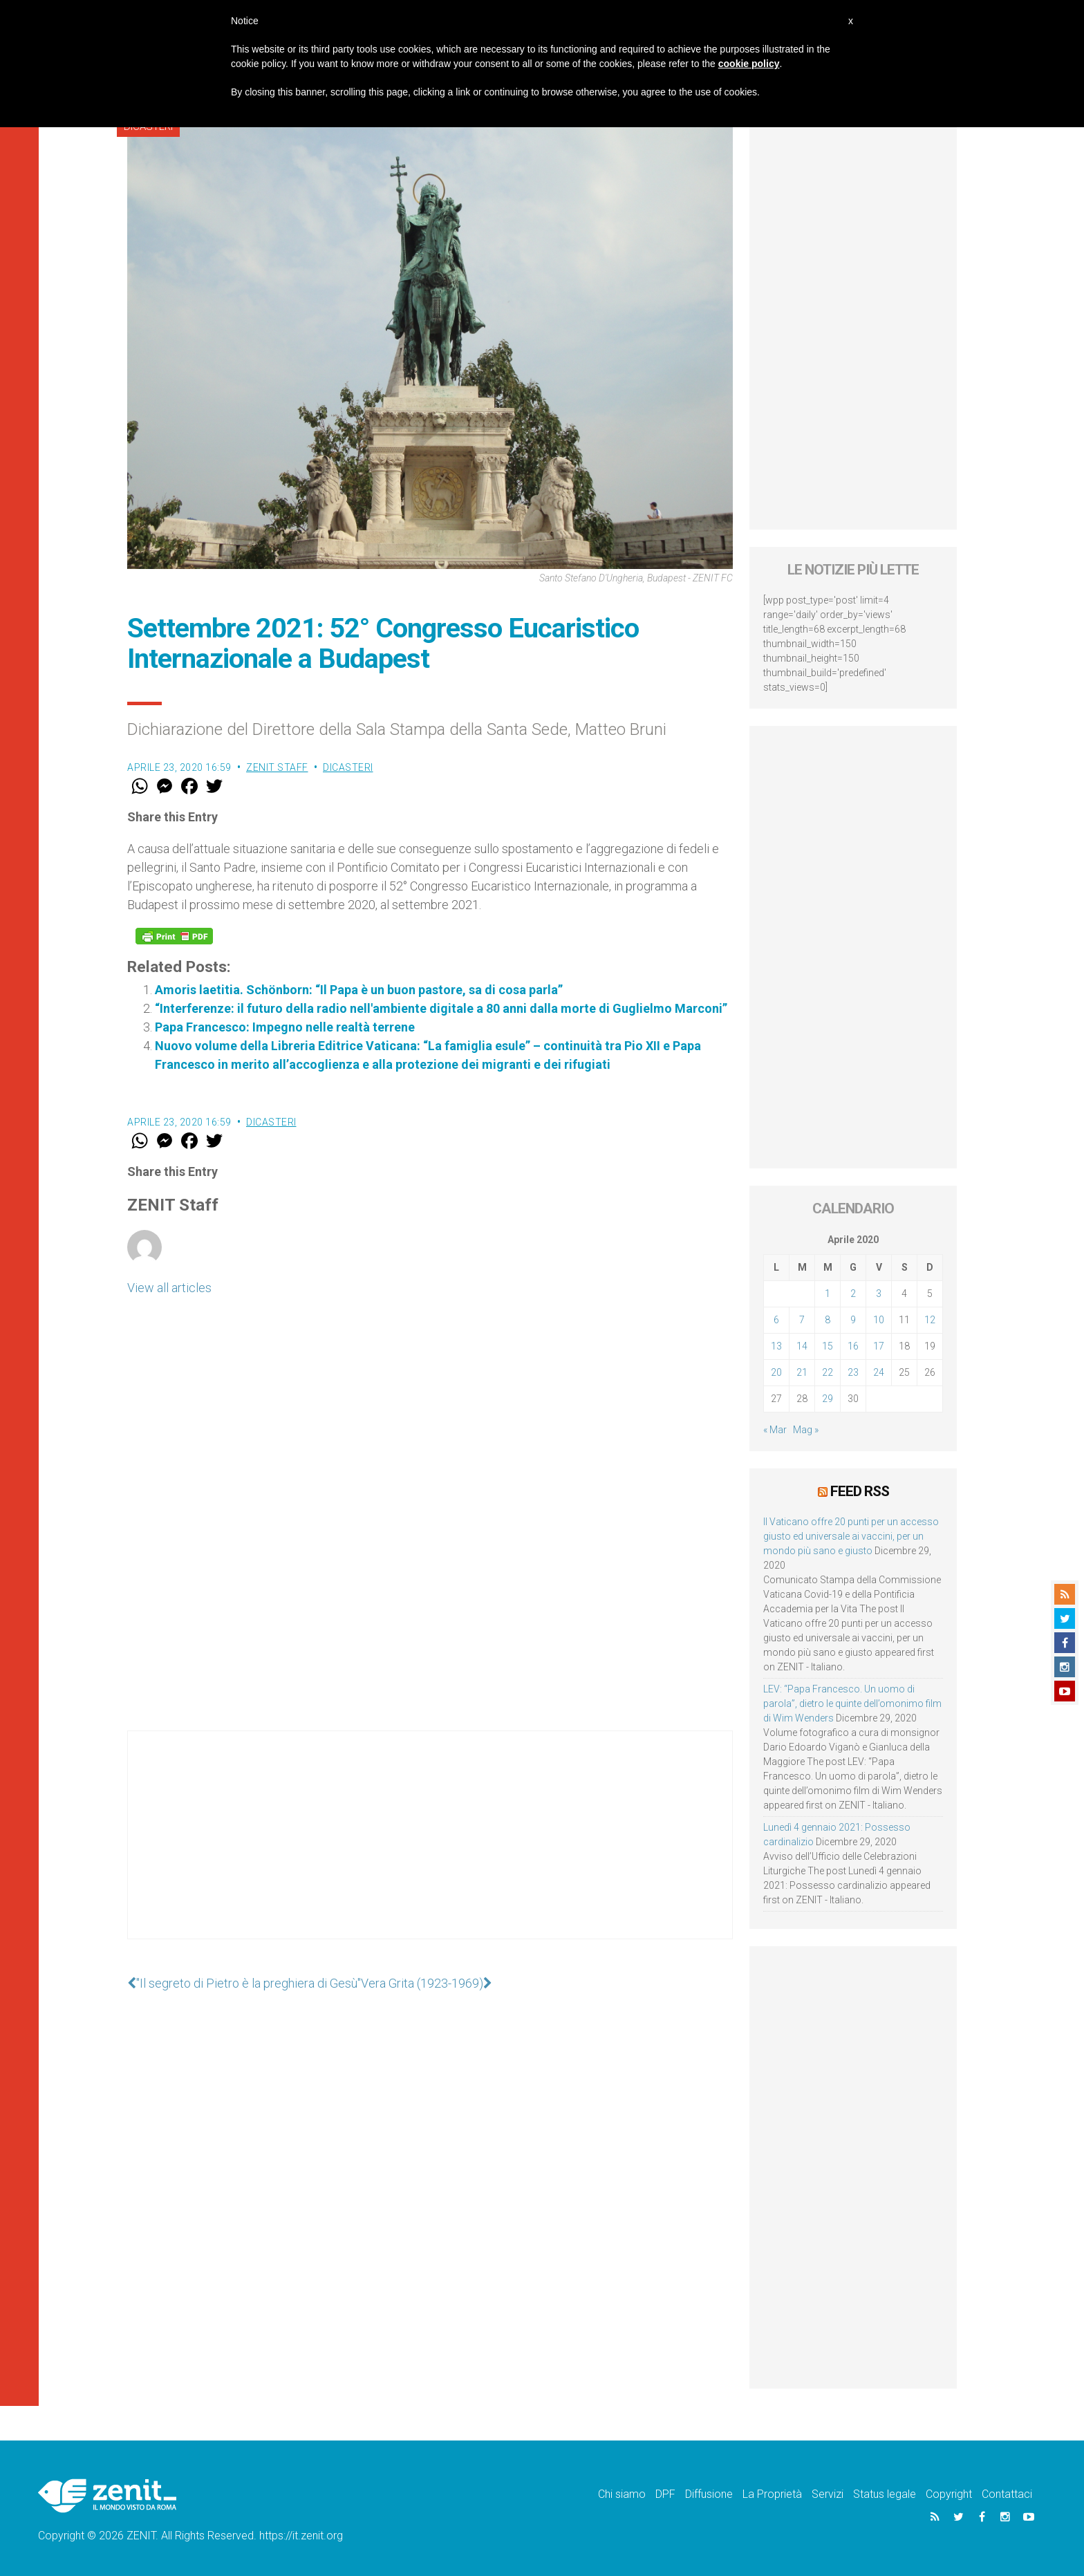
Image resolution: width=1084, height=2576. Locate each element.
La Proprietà (772, 2494)
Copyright (949, 2494)
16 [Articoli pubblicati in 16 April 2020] (853, 1346)
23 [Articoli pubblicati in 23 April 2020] (853, 1372)
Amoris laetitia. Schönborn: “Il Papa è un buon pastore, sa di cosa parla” (359, 989)
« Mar (775, 1429)
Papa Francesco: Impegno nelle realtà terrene (285, 1027)
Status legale (884, 2494)
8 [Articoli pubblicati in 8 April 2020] (827, 1319)
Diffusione (709, 2494)
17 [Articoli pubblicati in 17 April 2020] (878, 1346)
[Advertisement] (430, 1848)
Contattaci (1007, 2494)
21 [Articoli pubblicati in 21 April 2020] (801, 1372)
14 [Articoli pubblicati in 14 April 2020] (801, 1346)
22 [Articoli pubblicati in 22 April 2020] (827, 1372)
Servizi (827, 2494)
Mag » (806, 1429)
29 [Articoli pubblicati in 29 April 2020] (827, 1398)
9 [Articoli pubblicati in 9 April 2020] (853, 1319)
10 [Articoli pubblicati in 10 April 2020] (878, 1319)
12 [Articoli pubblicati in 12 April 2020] (929, 1319)
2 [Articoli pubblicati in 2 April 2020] (853, 1293)
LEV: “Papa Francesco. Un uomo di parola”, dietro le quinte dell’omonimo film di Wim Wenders (852, 1703)
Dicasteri (348, 767)
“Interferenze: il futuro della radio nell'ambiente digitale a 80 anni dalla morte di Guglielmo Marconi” (441, 1008)
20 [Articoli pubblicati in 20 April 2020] (776, 1372)
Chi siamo (622, 2494)
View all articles (169, 1287)
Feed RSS (859, 1491)
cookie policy (749, 63)
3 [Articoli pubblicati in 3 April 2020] (878, 1293)
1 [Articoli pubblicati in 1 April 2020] (827, 1293)
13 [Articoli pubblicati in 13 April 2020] (776, 1346)
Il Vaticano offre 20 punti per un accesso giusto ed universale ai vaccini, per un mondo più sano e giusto (851, 1536)
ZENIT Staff (277, 767)
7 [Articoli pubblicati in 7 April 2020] (802, 1319)
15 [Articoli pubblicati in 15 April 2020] (827, 1346)
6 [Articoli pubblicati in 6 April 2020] (776, 1319)
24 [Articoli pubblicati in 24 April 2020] (878, 1372)
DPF (665, 2494)
